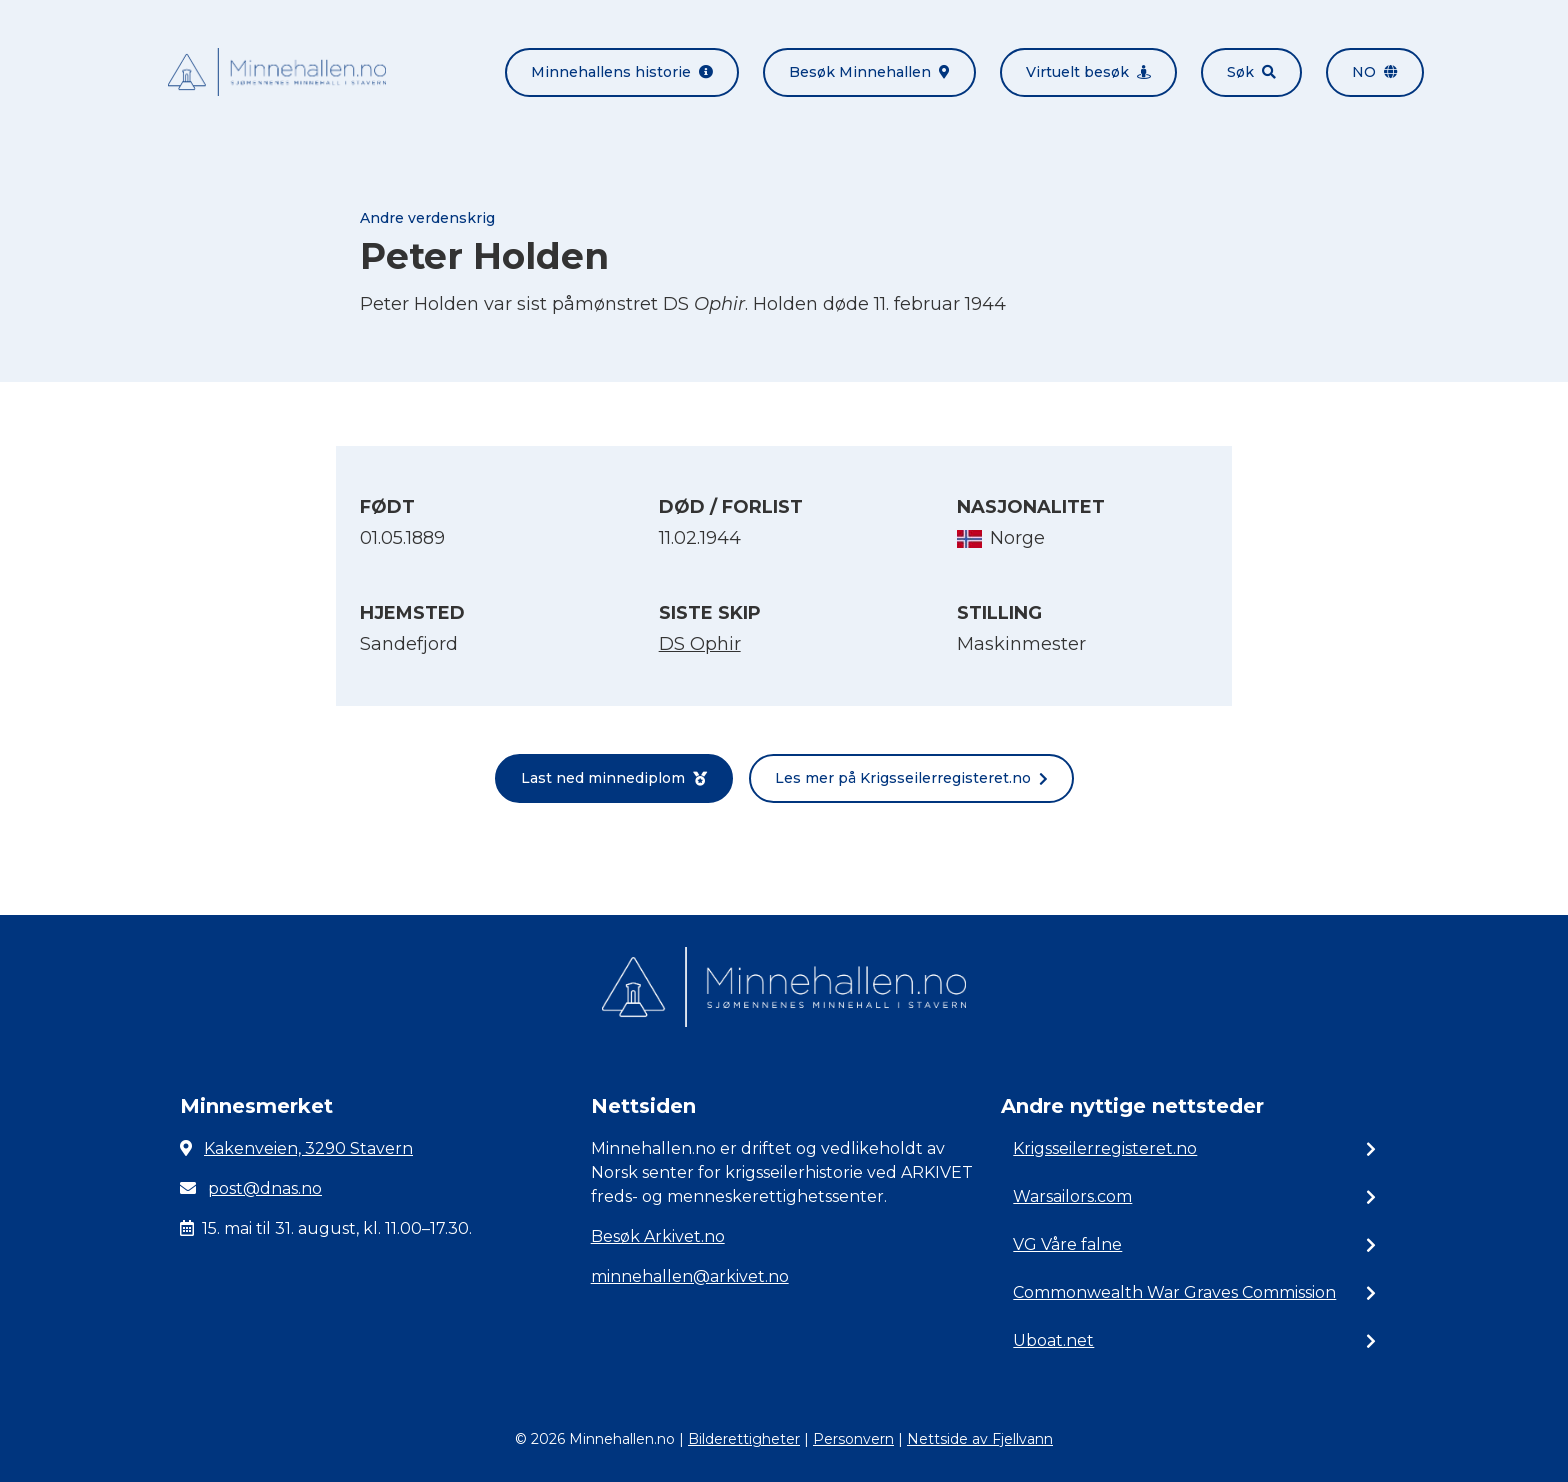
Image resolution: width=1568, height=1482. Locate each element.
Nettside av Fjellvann (980, 1439)
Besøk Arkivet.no (658, 1236)
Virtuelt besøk (1088, 72)
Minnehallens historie (622, 72)
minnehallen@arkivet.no (690, 1276)
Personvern (853, 1439)
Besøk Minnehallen (869, 72)
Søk (1251, 72)
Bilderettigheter (744, 1439)
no (1375, 72)
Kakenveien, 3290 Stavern (308, 1148)
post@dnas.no (265, 1188)
